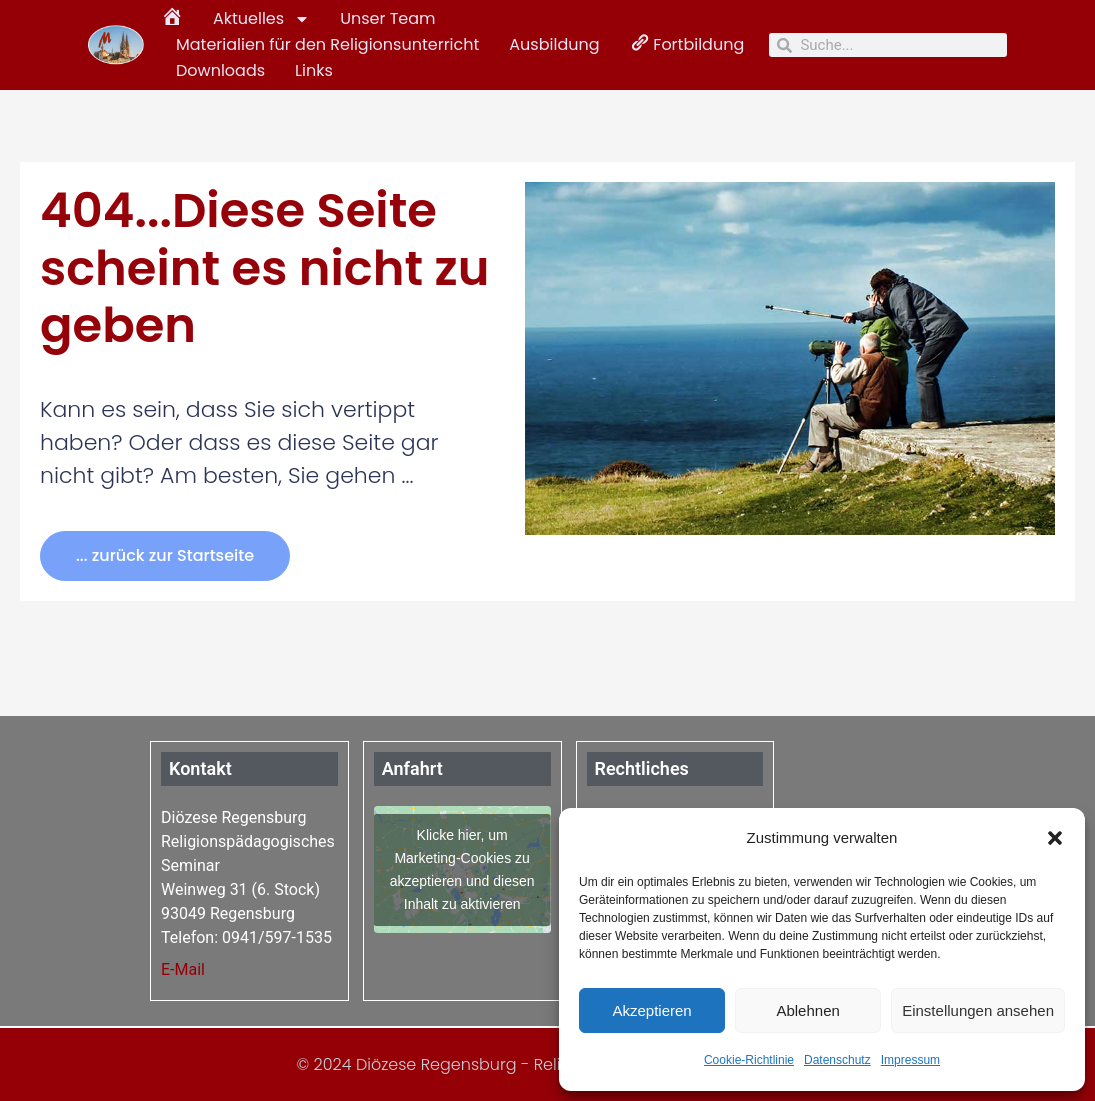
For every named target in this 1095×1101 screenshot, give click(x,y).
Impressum (910, 1060)
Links (314, 70)
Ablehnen (807, 1010)
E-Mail (183, 969)
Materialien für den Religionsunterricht (327, 44)
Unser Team (387, 18)
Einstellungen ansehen (978, 1010)
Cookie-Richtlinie (749, 1060)
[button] (1055, 838)
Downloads (220, 70)
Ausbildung (554, 44)
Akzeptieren (651, 1010)
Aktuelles (261, 19)
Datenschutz (837, 1060)
